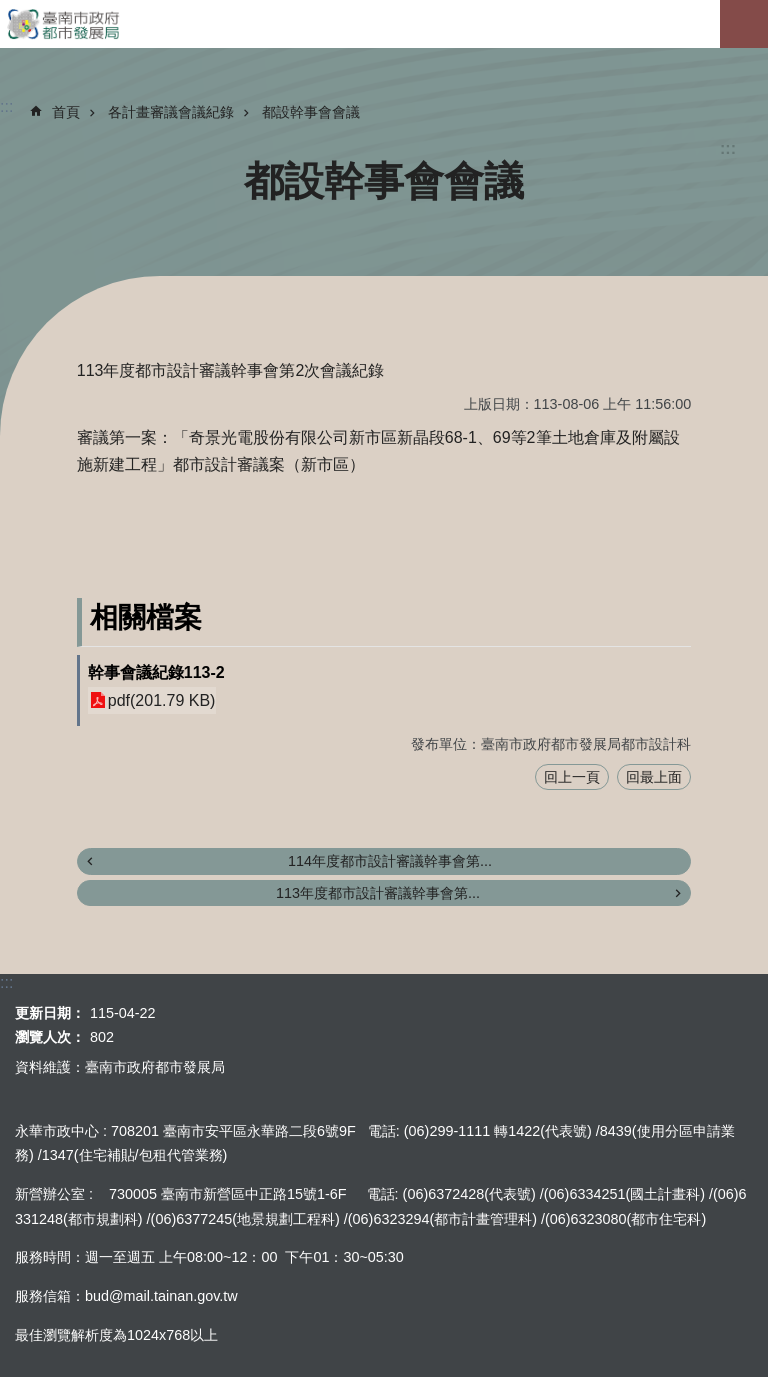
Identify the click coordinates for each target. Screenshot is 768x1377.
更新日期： (50, 1013)
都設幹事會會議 (311, 112)
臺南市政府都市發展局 (384, 24)
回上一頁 (572, 777)
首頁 (66, 112)
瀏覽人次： (50, 1037)
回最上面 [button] (654, 777)
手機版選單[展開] (744, 24)
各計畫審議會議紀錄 (171, 112)
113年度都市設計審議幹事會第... (378, 893)
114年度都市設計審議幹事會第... (390, 861)
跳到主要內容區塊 (10, 10)
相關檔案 (146, 617)
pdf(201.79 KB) (162, 700)
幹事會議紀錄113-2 (156, 672)
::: (728, 148)
